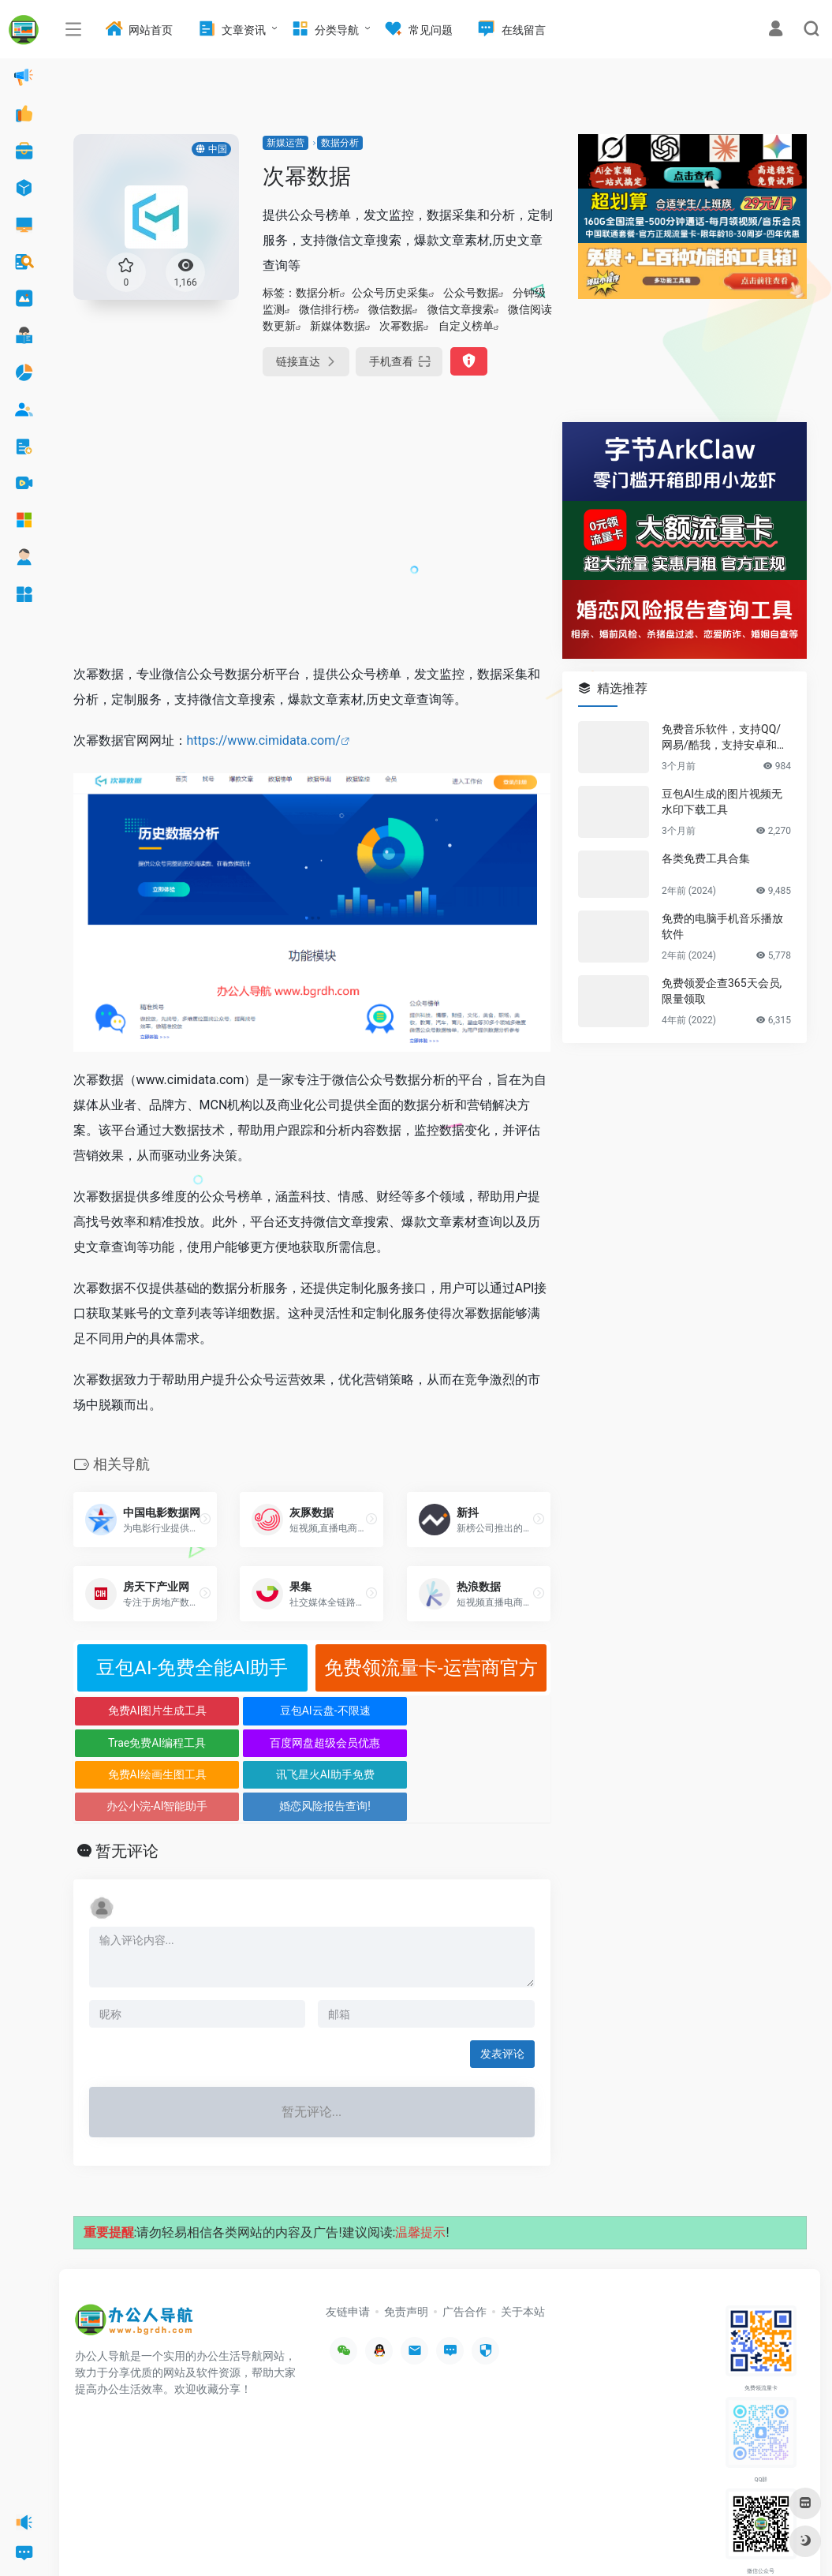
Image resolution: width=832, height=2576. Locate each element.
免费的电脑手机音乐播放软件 (722, 926)
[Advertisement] (311, 532)
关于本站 (523, 2247)
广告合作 (464, 2247)
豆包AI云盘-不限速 (252, 1710)
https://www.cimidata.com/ (264, 740)
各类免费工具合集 (706, 858)
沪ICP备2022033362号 (273, 2540)
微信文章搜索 (460, 309)
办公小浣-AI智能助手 (371, 1743)
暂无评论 (127, 1787)
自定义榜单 (466, 326)
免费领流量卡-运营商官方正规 (431, 1674)
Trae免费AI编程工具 (371, 1710)
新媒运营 (285, 142)
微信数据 (390, 309)
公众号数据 (470, 292)
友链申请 (348, 2247)
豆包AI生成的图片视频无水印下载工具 (722, 801)
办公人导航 (198, 2540)
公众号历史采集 (390, 292)
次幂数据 (401, 326)
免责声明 (406, 2247)
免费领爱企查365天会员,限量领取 (722, 991)
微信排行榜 (326, 309)
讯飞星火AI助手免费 (252, 1743)
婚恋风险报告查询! (490, 1743)
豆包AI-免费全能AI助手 (192, 1668)
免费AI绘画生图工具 (133, 1743)
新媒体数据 (337, 326)
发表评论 (502, 1990)
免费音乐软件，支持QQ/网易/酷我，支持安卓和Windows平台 (725, 738)
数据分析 (340, 142)
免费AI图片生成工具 (133, 1710)
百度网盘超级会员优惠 (490, 1710)
